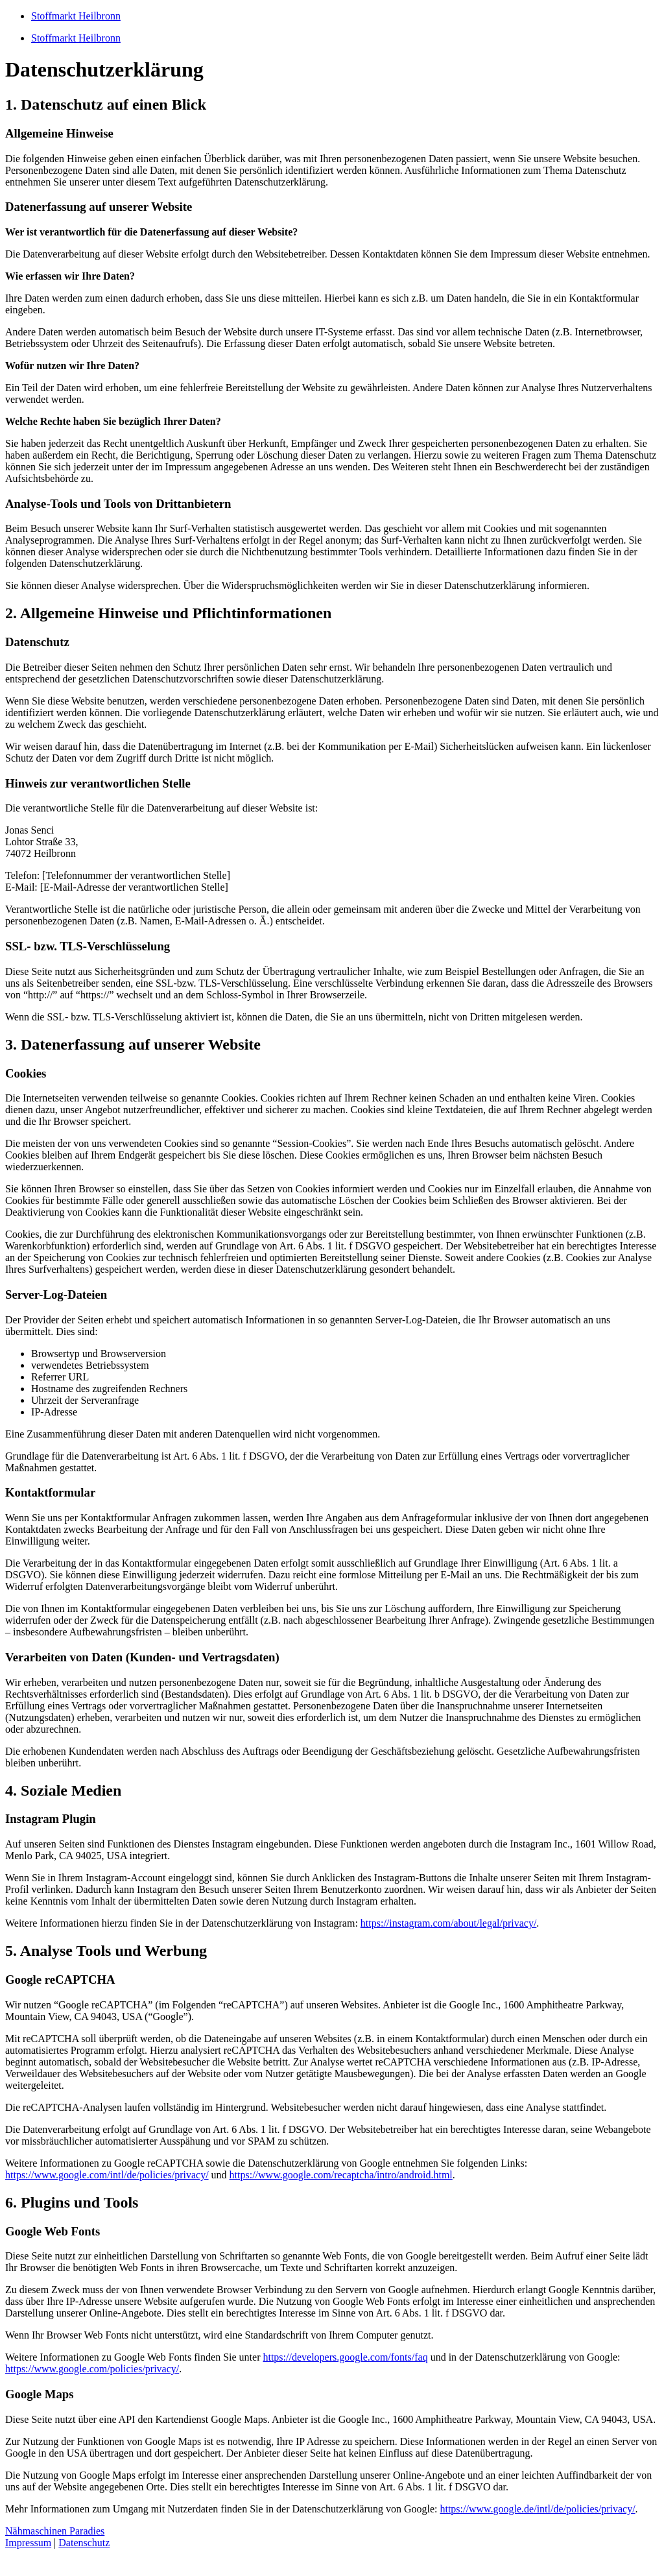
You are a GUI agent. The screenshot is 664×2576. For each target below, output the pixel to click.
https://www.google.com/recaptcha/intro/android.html (341, 2174)
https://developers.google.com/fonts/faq (345, 2357)
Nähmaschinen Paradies (54, 2530)
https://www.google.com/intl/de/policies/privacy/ (107, 2174)
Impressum (28, 2542)
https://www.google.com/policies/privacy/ (92, 2368)
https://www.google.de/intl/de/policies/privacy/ (537, 2508)
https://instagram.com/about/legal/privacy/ (449, 1923)
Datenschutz (84, 2542)
